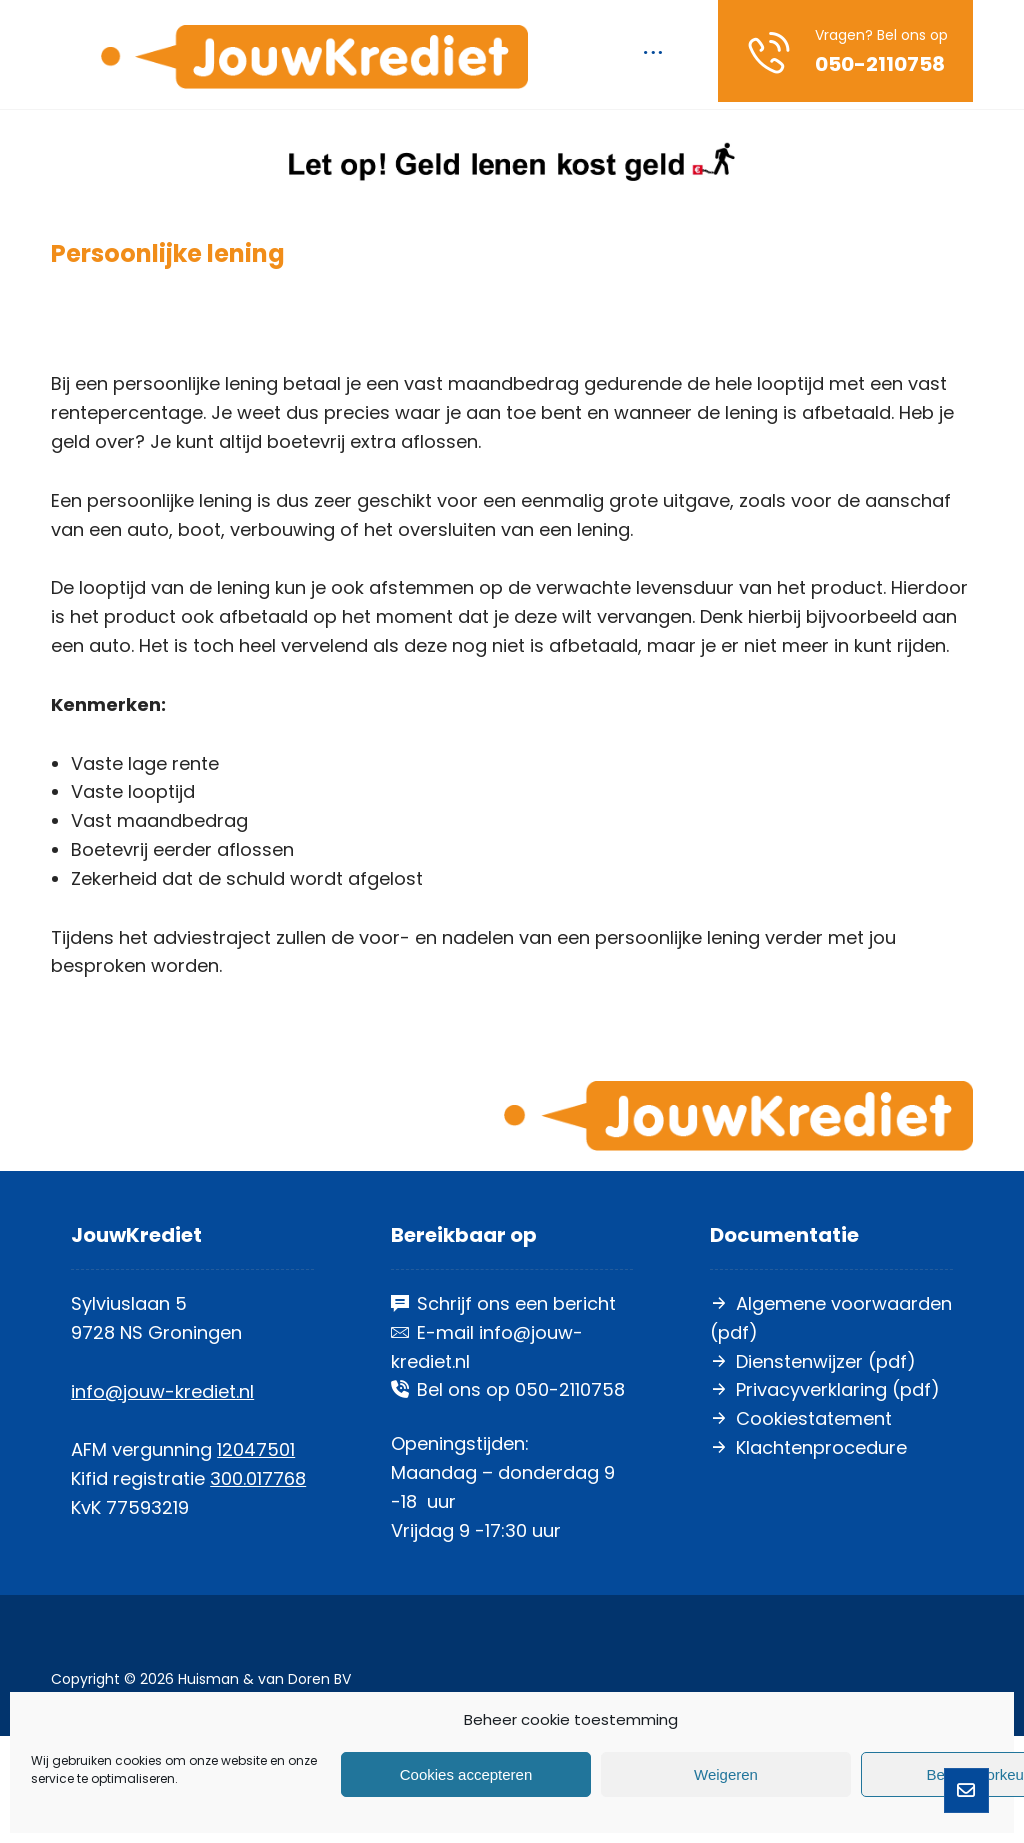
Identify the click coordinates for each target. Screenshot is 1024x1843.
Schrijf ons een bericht (503, 1410)
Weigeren (726, 1774)
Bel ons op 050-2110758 (508, 1496)
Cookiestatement (801, 1525)
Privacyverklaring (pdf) (825, 1496)
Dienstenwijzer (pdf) (813, 1468)
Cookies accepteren (466, 1774)
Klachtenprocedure (808, 1554)
